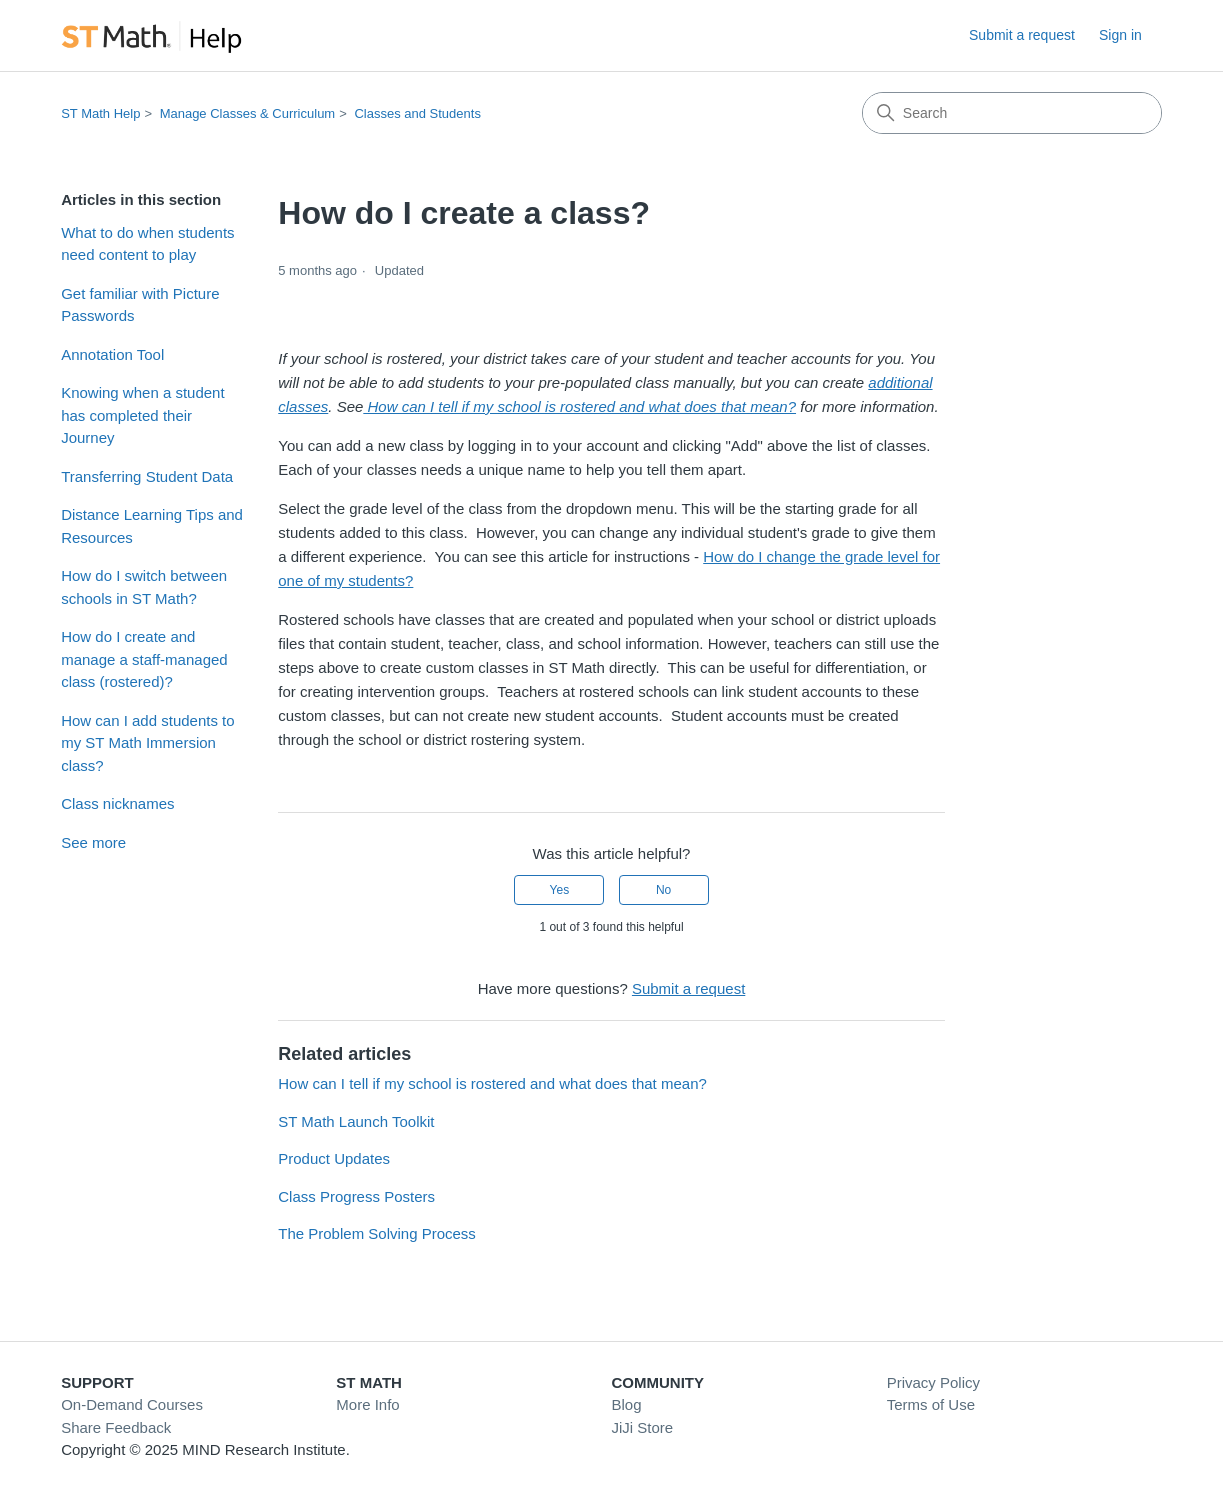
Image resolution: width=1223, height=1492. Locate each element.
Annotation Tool (112, 354)
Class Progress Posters (356, 1196)
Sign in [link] (1120, 35)
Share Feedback (116, 1427)
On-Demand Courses (132, 1404)
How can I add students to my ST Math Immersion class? (147, 743)
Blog (627, 1404)
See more (93, 842)
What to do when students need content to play (147, 244)
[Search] (1012, 113)
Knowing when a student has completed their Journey (142, 415)
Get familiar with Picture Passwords (140, 305)
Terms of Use (931, 1404)
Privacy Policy (933, 1382)
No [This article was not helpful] (663, 890)
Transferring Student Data (147, 476)
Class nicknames (117, 803)
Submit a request (1022, 35)
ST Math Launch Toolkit (356, 1121)
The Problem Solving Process (377, 1233)
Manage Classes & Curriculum (248, 113)
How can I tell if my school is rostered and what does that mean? (492, 1083)
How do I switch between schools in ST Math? (144, 587)
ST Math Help (100, 113)
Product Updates (334, 1158)
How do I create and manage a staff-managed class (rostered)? (144, 659)
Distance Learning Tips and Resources (152, 526)
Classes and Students (417, 113)
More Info (367, 1404)
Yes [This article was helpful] (560, 890)
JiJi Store (643, 1427)
